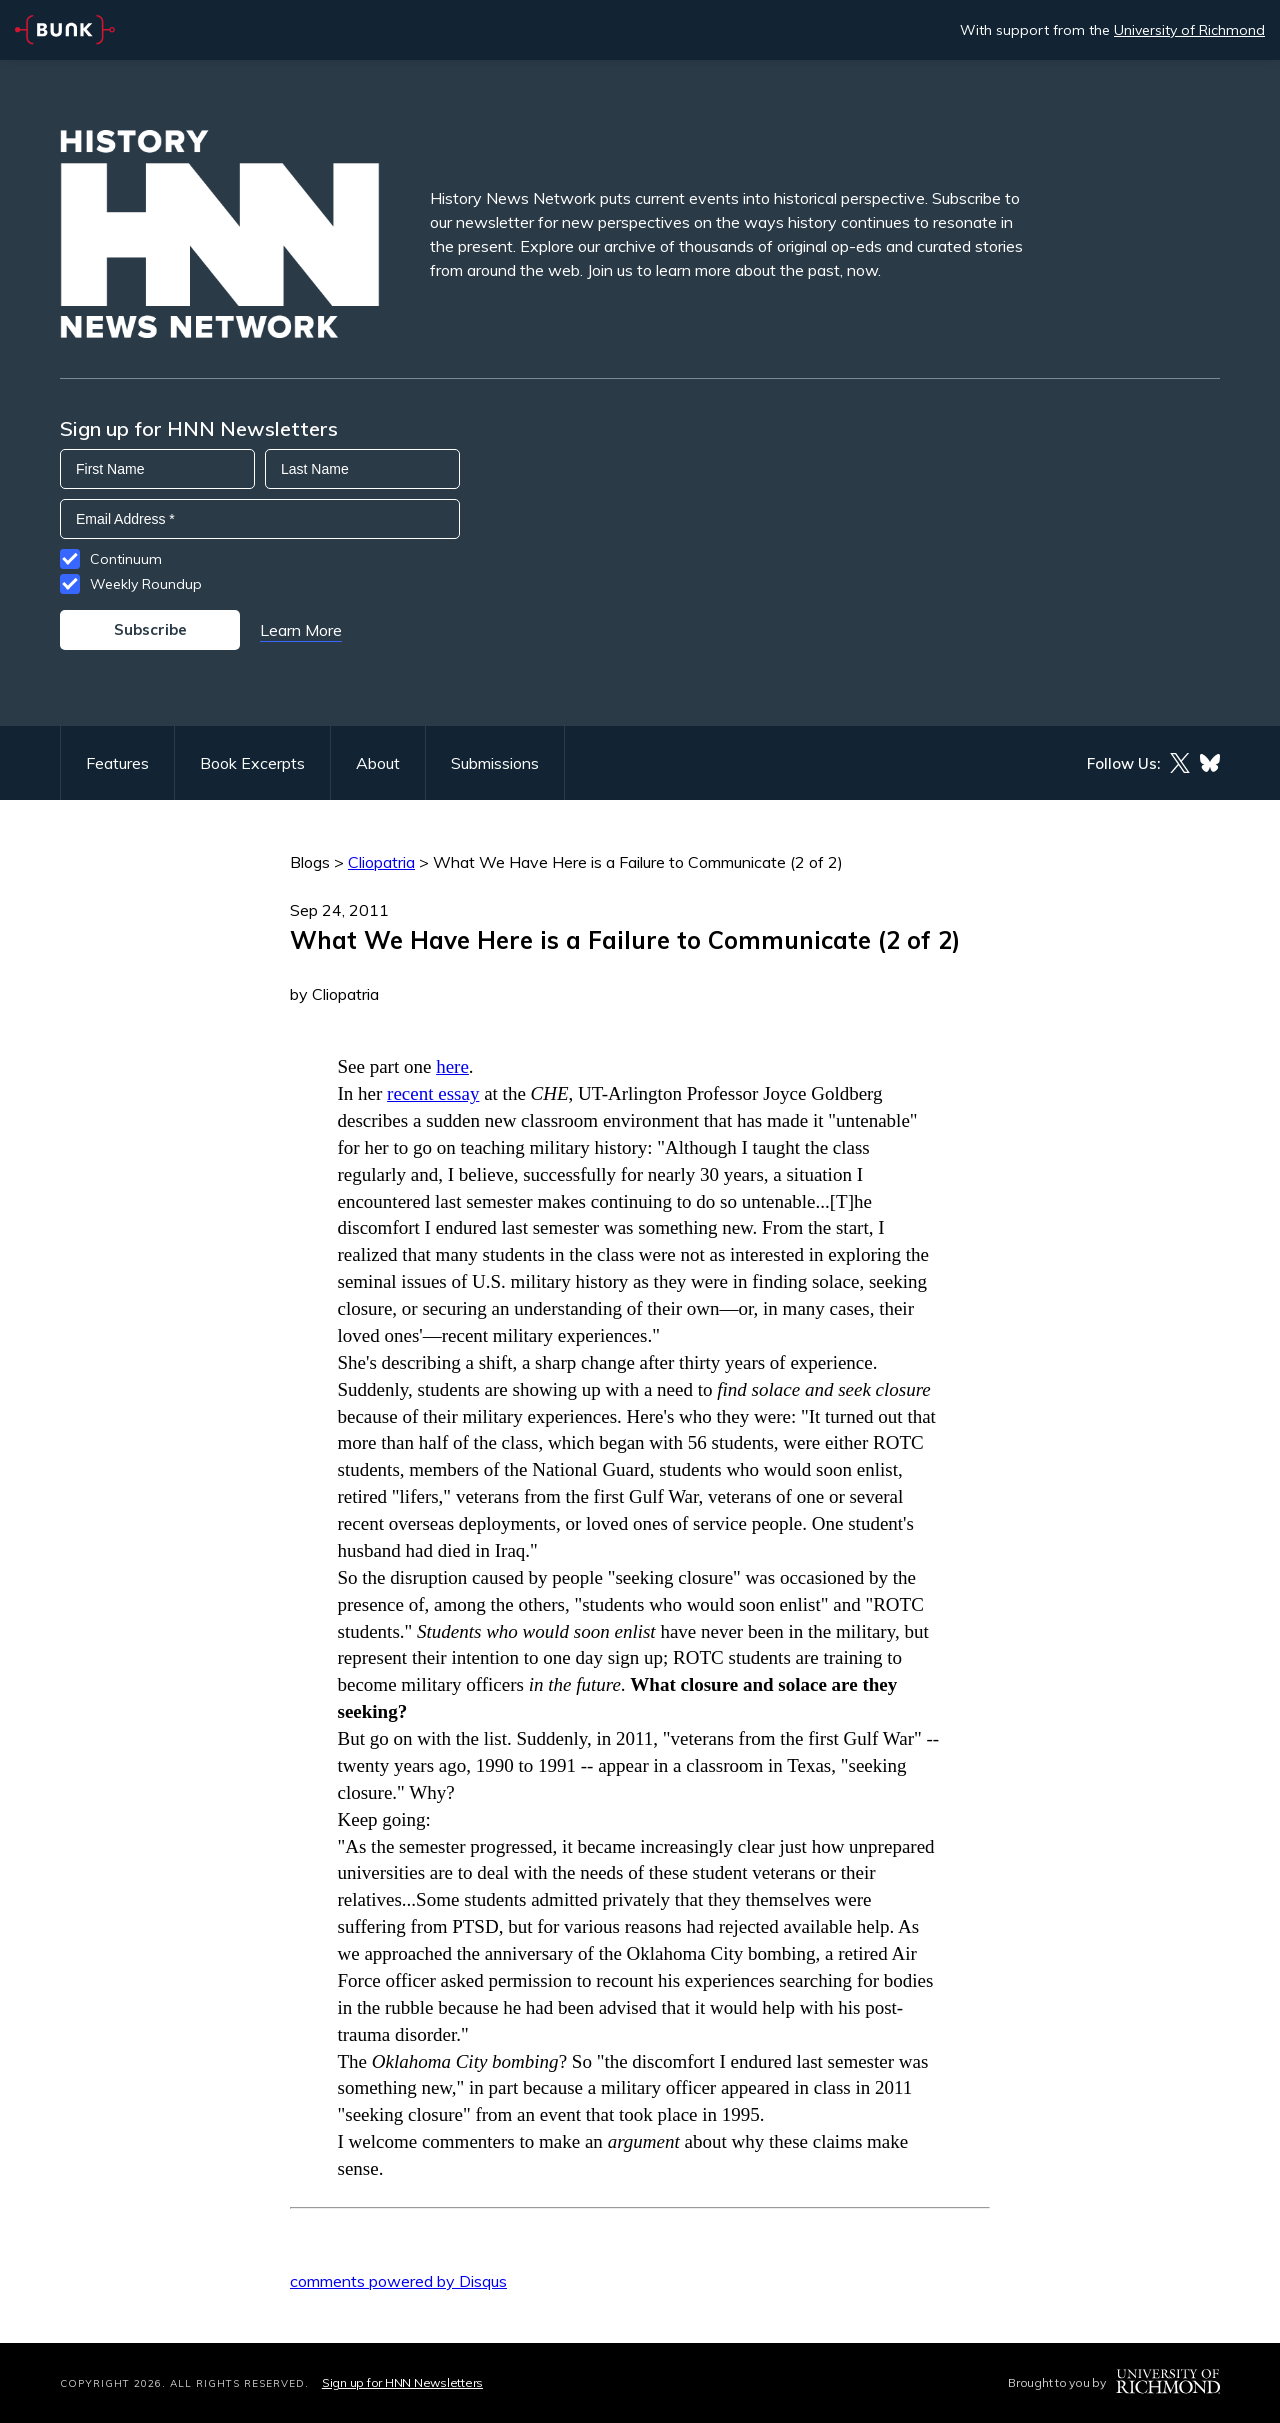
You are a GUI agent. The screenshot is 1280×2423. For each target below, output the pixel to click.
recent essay (433, 1093)
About (378, 763)
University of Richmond (1189, 30)
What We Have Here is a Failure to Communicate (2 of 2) (638, 862)
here (452, 1066)
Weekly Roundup (146, 584)
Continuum (126, 559)
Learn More (301, 630)
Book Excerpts (252, 763)
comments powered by (398, 2281)
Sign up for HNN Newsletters (402, 2382)
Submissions (495, 763)
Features (117, 763)
